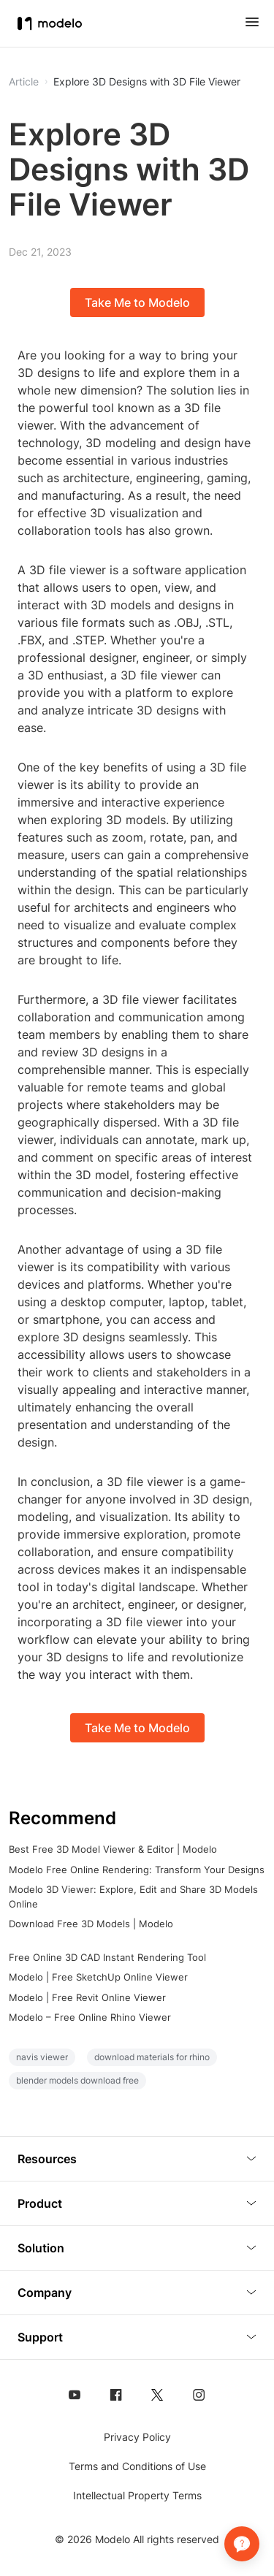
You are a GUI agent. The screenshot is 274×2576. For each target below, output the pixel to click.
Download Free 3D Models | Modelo (91, 1923)
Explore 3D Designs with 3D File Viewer (146, 82)
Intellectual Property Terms (137, 2495)
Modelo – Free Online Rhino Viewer (90, 2017)
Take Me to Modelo (137, 302)
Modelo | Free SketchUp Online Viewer (98, 1977)
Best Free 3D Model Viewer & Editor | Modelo (113, 1849)
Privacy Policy (137, 2437)
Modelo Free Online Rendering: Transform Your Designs (137, 1869)
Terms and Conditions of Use (137, 2466)
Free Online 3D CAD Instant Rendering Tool (107, 1957)
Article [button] (24, 82)
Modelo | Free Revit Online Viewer (87, 1997)
